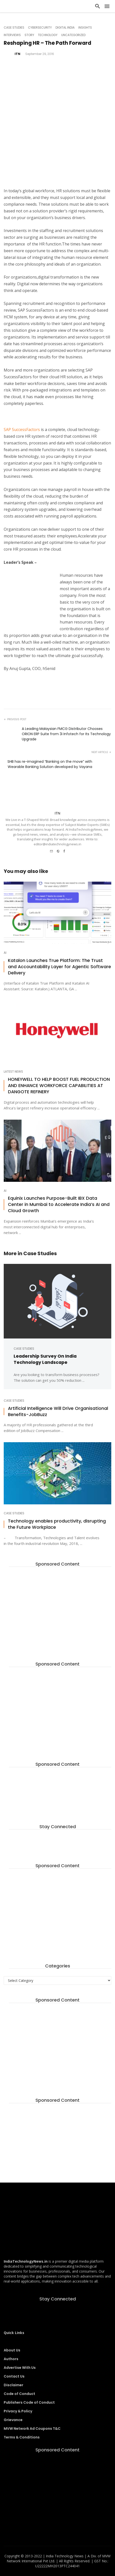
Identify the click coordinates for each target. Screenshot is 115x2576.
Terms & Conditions (22, 2437)
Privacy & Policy (18, 2411)
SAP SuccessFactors (22, 429)
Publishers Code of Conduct (29, 2402)
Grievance (13, 2419)
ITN (17, 54)
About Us (12, 2350)
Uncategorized (73, 35)
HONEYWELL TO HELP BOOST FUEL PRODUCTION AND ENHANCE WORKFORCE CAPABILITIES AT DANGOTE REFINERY (59, 1085)
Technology (48, 35)
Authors (11, 2358)
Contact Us (14, 2376)
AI (5, 953)
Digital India (65, 28)
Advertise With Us (20, 2367)
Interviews (12, 35)
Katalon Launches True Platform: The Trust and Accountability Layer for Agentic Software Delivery (59, 966)
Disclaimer (13, 2385)
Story (29, 35)
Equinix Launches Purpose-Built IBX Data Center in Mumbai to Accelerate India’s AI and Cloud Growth (59, 1204)
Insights (85, 28)
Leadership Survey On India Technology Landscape (45, 1359)
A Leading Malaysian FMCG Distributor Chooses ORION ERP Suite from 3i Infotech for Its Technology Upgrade (66, 734)
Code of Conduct (19, 2393)
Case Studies (14, 28)
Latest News (13, 1072)
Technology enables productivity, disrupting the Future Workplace (57, 1524)
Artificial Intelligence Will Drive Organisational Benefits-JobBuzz (58, 1411)
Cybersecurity (40, 28)
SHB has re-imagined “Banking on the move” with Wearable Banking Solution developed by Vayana (49, 764)
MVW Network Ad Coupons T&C (32, 2428)
